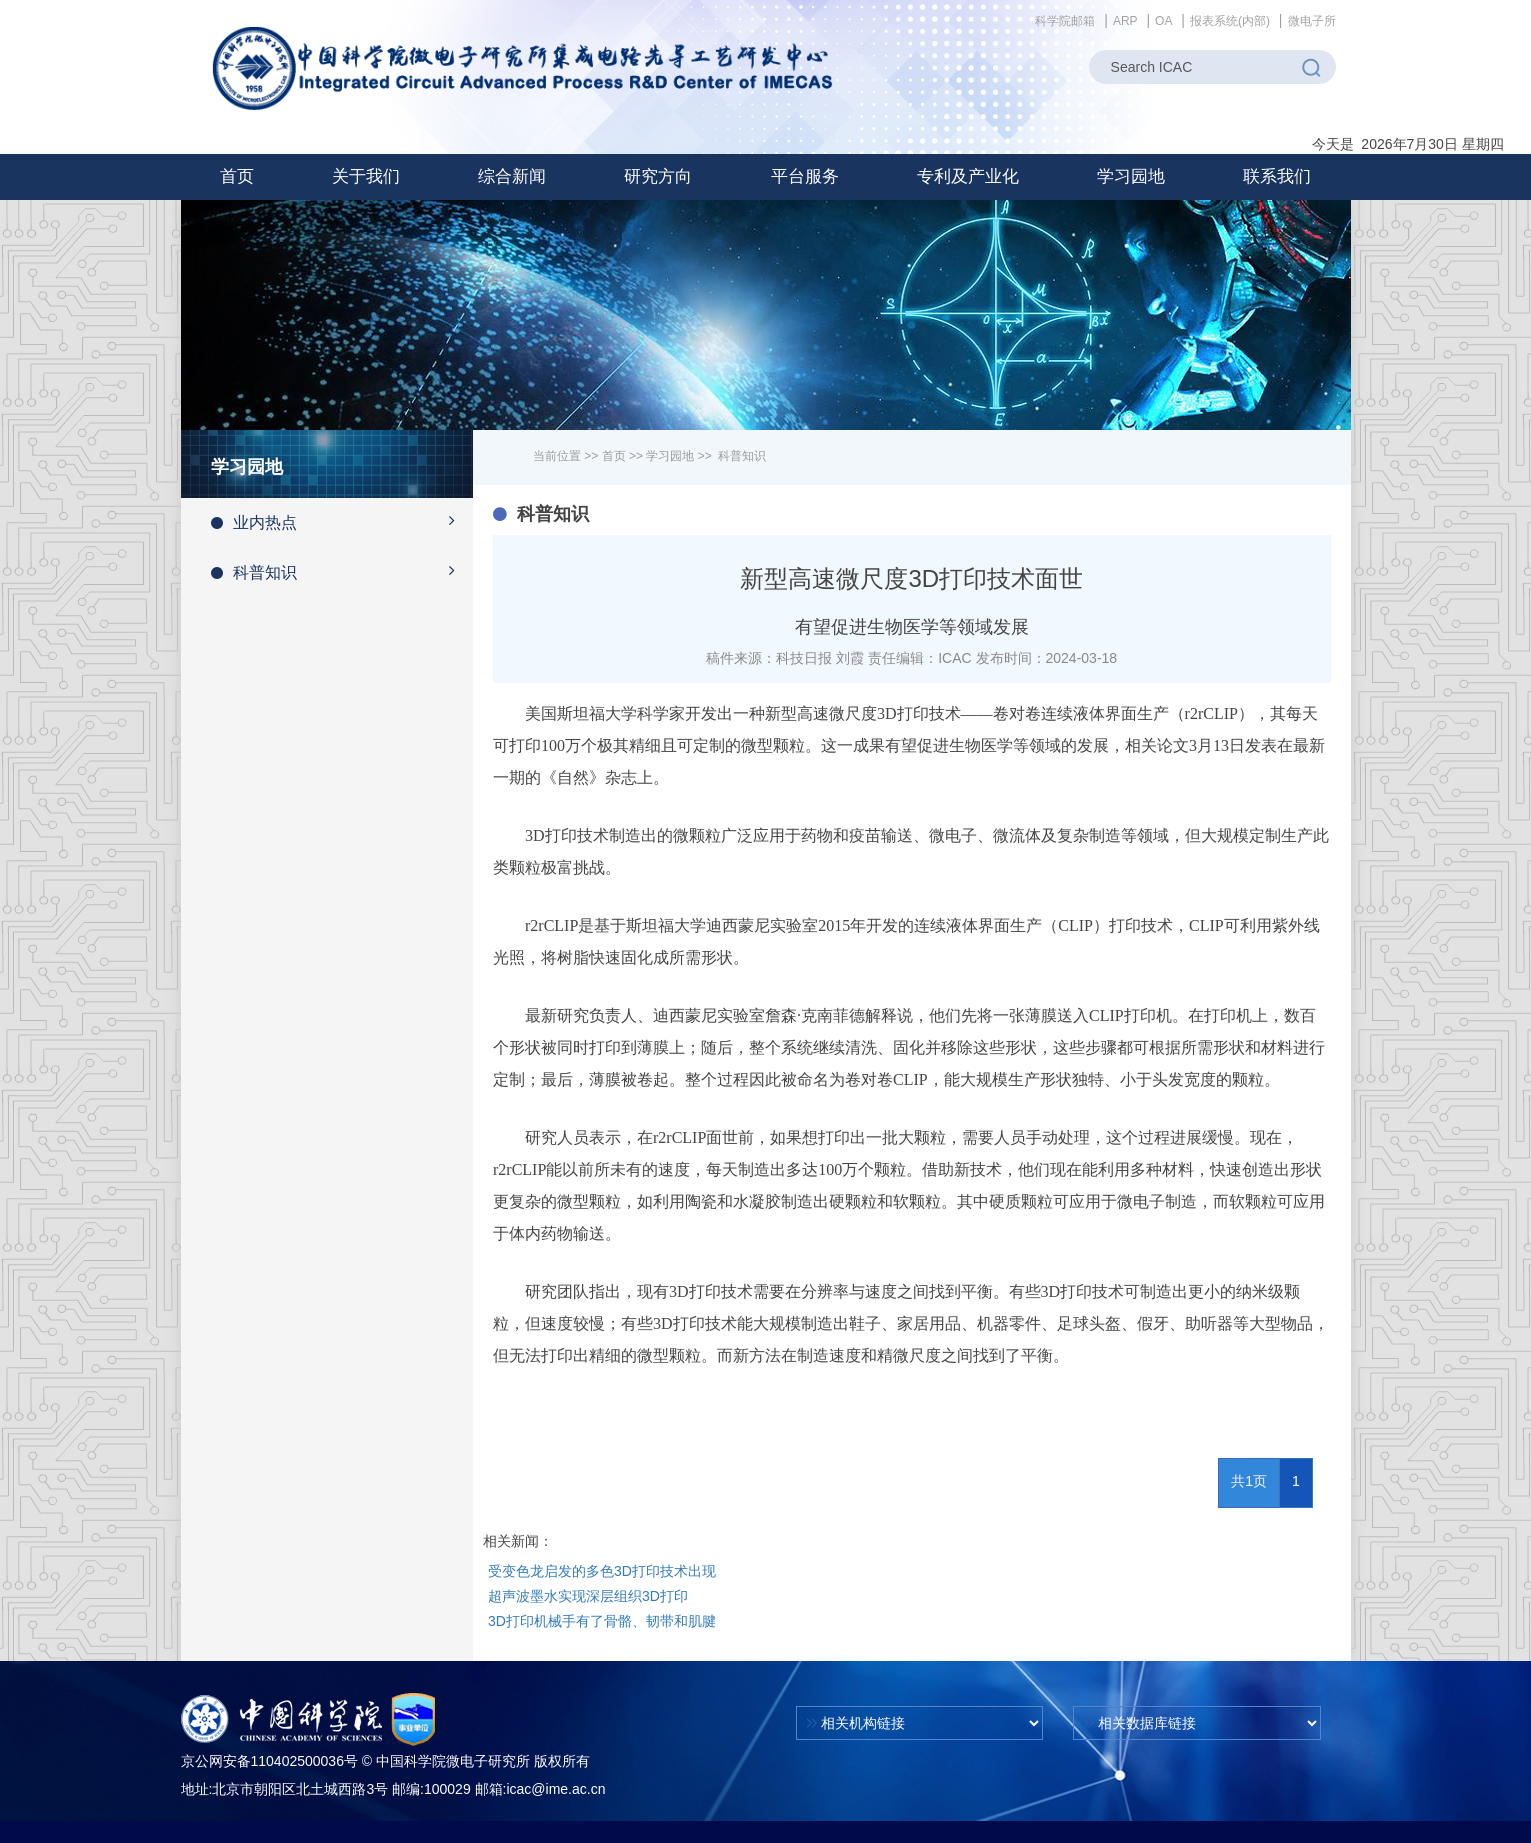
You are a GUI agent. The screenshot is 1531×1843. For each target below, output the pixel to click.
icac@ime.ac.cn (555, 1789)
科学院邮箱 (1065, 21)
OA (1163, 21)
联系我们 (1277, 176)
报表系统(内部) (1230, 21)
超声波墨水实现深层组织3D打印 (588, 1596)
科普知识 (342, 571)
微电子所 (1312, 21)
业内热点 (342, 521)
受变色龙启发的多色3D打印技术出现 (602, 1571)
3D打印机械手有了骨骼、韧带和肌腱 (602, 1621)
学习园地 (670, 456)
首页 (237, 176)
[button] (366, 177)
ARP (1125, 21)
